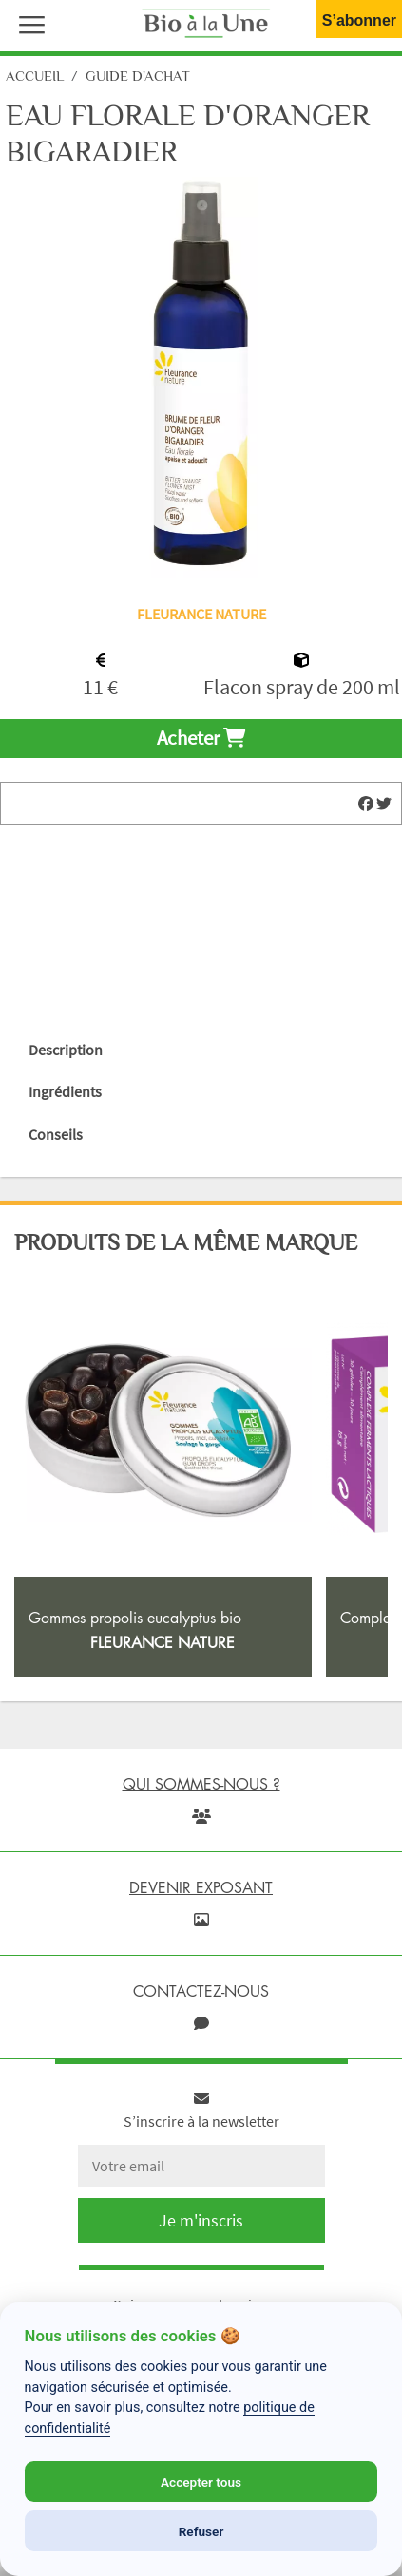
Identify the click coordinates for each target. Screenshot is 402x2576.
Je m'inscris (201, 2220)
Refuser (201, 2531)
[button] (28, 22)
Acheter (201, 738)
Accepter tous (201, 2482)
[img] (365, 803)
